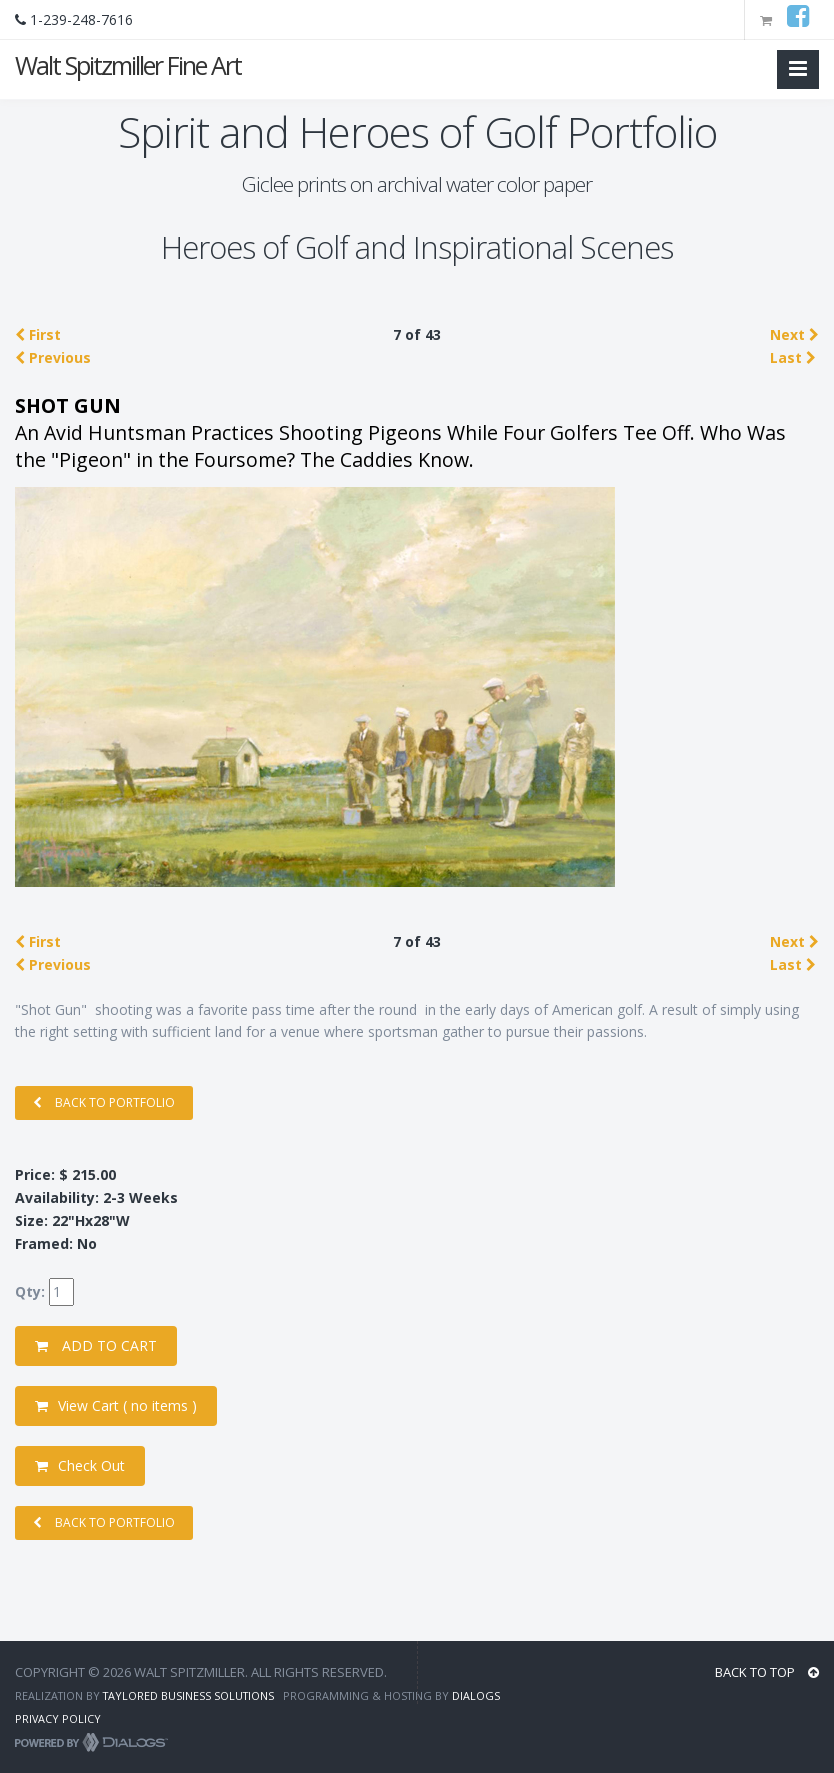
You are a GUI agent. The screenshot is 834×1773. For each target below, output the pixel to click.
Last (793, 357)
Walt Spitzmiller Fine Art (128, 65)
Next (794, 334)
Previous (53, 357)
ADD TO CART (96, 1345)
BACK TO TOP (767, 1672)
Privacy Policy (58, 1718)
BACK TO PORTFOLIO (104, 1102)
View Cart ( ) (116, 1405)
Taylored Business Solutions (188, 1695)
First (38, 334)
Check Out (80, 1465)
